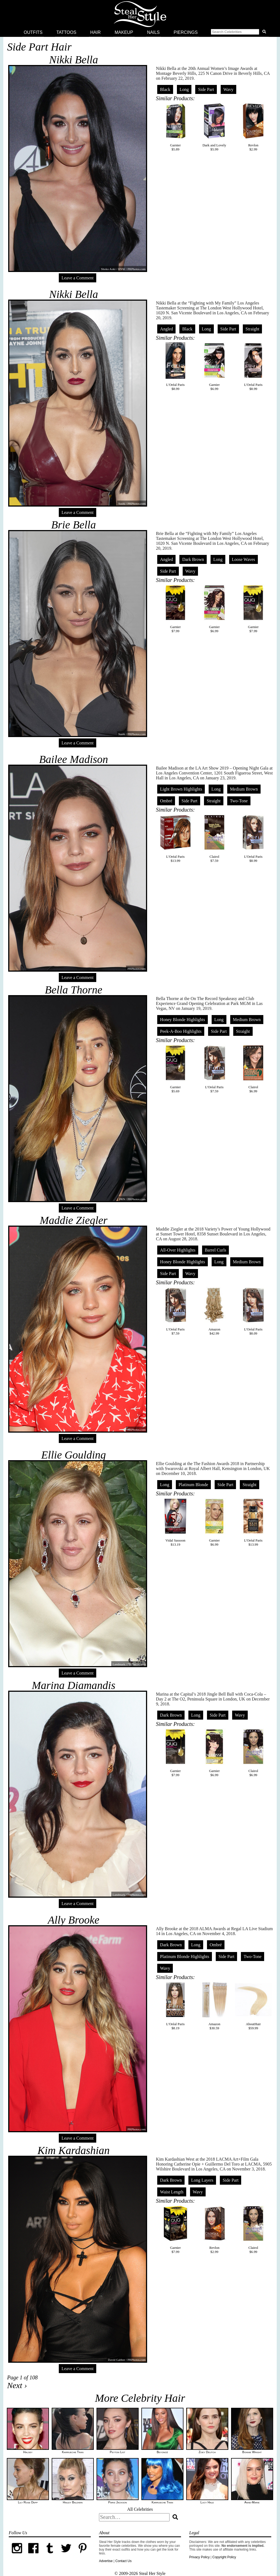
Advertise (106, 2561)
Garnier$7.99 (175, 608)
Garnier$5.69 (175, 1069)
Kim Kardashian (73, 2150)
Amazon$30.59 (214, 2005)
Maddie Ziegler (73, 1220)
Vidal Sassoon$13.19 (175, 1522)
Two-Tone (239, 800)
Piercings (186, 32)
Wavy (228, 89)
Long (184, 89)
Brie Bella (73, 525)
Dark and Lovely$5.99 (214, 127)
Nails (153, 32)
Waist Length (171, 2192)
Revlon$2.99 (253, 127)
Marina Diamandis (73, 1685)
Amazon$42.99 (214, 1311)
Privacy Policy (199, 2557)
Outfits (33, 32)
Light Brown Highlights (181, 789)
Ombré (166, 800)
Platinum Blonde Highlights (184, 1956)
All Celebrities (140, 2509)
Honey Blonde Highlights (182, 1019)
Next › (17, 2385)
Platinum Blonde (193, 1484)
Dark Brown (193, 559)
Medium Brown (244, 789)
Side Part (206, 89)
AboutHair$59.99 (253, 2005)
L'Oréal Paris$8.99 (175, 366)
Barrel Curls (215, 1250)
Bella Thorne (73, 990)
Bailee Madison (73, 759)
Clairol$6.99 (253, 1069)
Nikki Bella (73, 60)
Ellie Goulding (73, 1455)
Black (165, 89)
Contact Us (123, 2561)
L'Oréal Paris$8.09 (253, 1311)
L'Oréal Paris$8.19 (175, 2005)
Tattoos (66, 32)
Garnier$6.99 (214, 366)
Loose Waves (243, 559)
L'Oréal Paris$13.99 (175, 838)
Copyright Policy (224, 2557)
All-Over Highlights (177, 1250)
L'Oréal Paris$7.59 (214, 1069)
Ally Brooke (73, 1920)
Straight (252, 329)
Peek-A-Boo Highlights (181, 1031)
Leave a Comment (78, 278)
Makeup (124, 32)
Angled (166, 329)
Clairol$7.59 (214, 838)
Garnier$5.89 (175, 127)
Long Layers (202, 2180)
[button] (239, 32)
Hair (95, 32)
